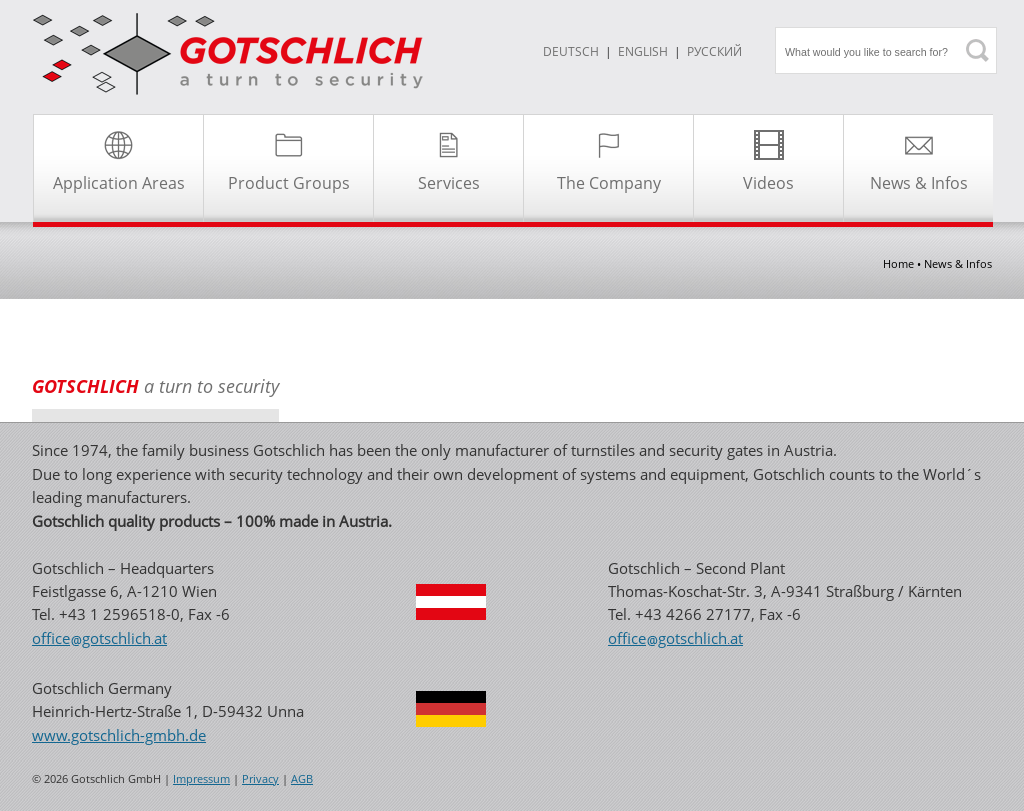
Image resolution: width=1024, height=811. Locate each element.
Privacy (260, 779)
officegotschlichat (99, 638)
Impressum (201, 779)
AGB (302, 779)
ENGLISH (643, 51)
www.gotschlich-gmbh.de (119, 735)
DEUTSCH (571, 51)
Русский (714, 51)
